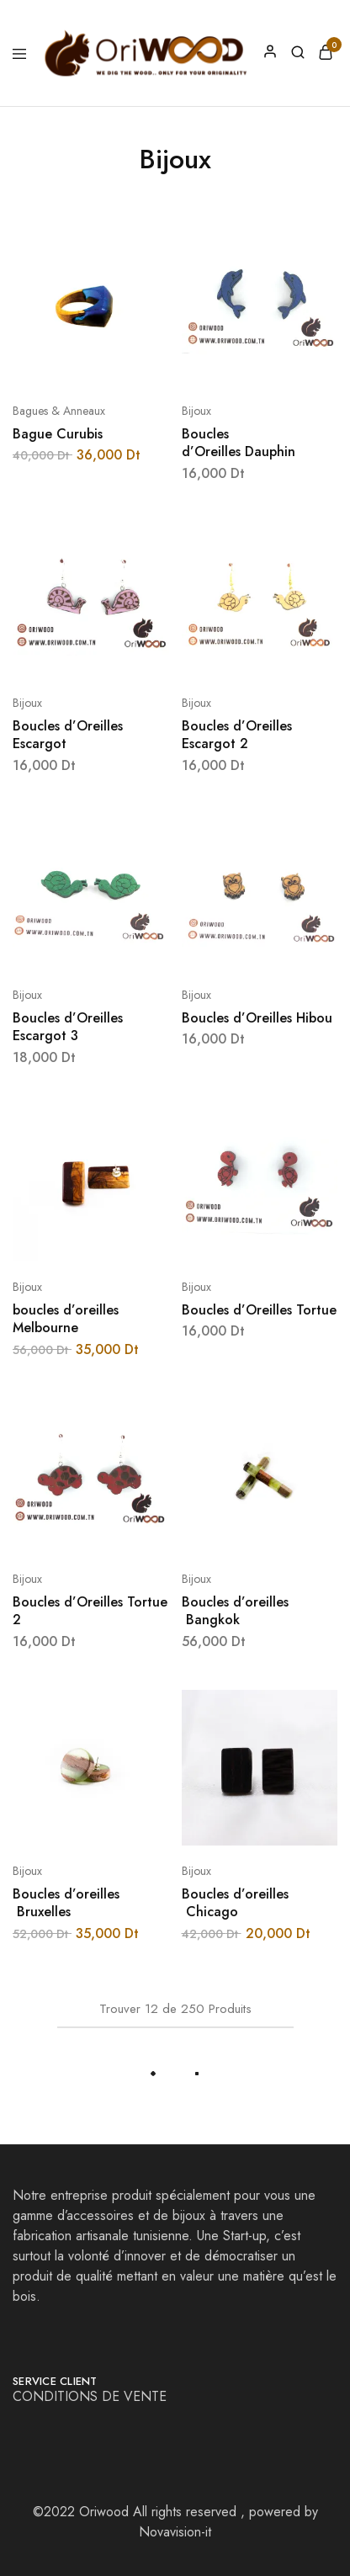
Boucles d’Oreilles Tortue (259, 1310)
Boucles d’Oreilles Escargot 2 (237, 734)
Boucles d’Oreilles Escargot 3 (68, 1026)
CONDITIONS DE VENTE (92, 2396)
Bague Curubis (58, 433)
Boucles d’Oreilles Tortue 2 (90, 1610)
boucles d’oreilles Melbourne (66, 1318)
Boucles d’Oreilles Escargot (68, 734)
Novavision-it (175, 2531)
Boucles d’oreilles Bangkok (235, 1610)
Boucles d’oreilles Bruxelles (66, 1902)
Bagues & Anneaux (59, 410)
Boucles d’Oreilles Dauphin (238, 442)
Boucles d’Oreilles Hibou (257, 1018)
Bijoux (196, 410)
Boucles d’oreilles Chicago (235, 1902)
